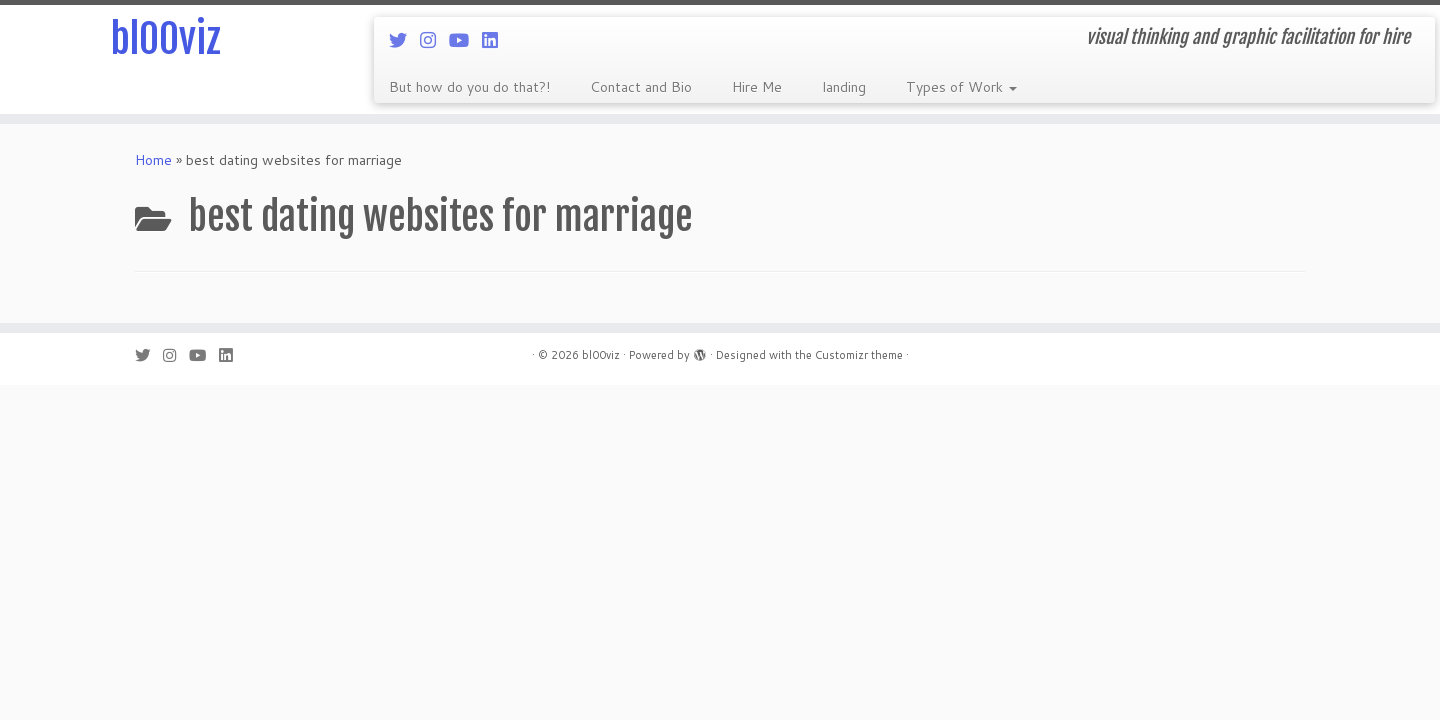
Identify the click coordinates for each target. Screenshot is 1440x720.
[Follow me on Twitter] (404, 40)
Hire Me (757, 87)
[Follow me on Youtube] (465, 40)
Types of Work (961, 87)
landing (844, 87)
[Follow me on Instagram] (434, 40)
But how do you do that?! (469, 87)
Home (153, 160)
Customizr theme (859, 355)
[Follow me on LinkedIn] (496, 40)
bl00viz (166, 40)
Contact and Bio (641, 87)
